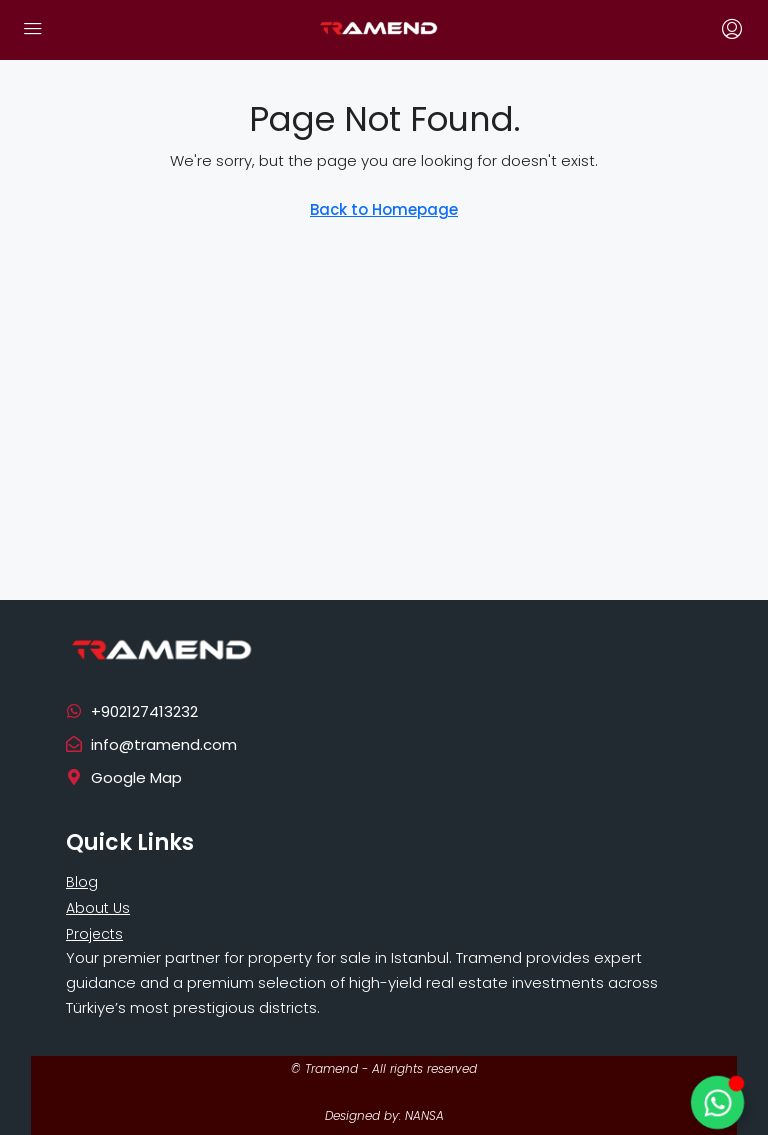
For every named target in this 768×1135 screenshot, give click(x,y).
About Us (98, 908)
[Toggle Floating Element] (717, 1102)
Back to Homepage (384, 209)
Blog (82, 882)
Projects (94, 934)
